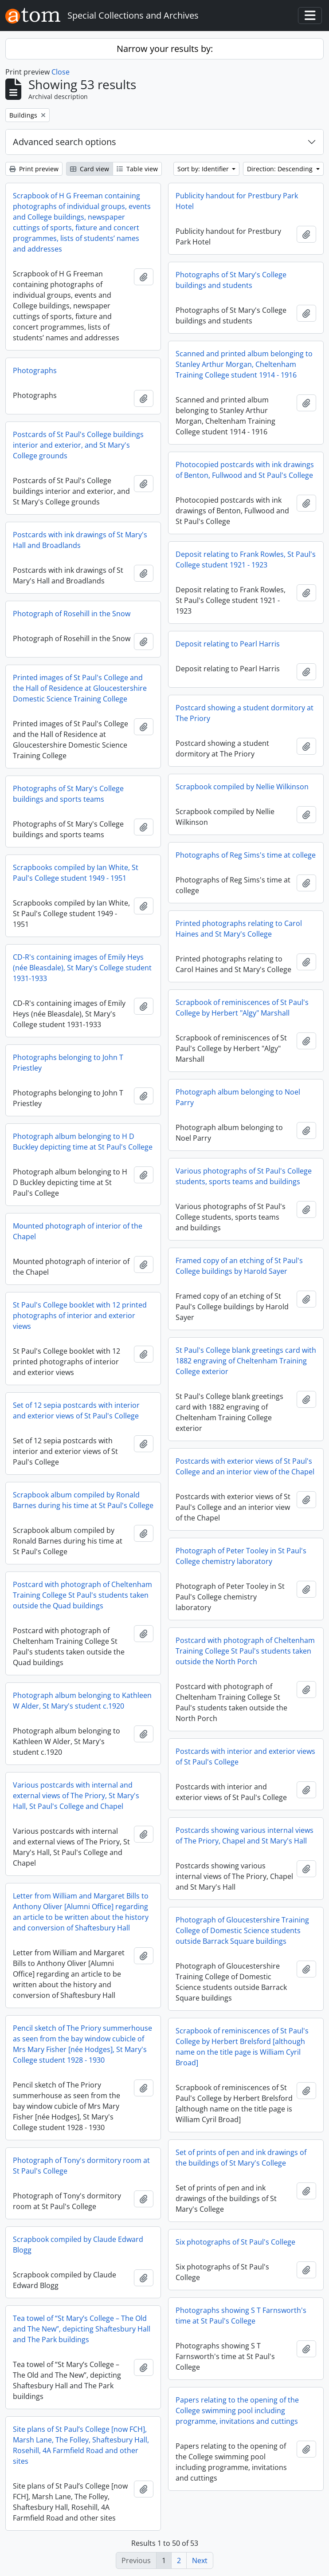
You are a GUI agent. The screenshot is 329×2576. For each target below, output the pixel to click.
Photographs (35, 370)
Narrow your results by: (165, 49)
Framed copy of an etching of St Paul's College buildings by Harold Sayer (239, 1266)
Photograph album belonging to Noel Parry (238, 1097)
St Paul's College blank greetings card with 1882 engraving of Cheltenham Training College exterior (246, 1360)
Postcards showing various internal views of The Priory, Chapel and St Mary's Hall (244, 1835)
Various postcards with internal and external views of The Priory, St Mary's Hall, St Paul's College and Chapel (76, 1795)
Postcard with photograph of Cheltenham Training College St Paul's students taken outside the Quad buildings (82, 1595)
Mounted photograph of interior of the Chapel (77, 1231)
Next (200, 2560)
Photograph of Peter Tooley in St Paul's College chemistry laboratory (241, 1556)
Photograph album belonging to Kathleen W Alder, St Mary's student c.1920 (82, 1700)
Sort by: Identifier (204, 169)
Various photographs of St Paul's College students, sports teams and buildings (244, 1176)
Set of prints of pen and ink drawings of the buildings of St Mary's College (241, 2157)
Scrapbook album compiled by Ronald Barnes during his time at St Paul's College (83, 1500)
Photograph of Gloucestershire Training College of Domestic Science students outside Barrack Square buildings (242, 1930)
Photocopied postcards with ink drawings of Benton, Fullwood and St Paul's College (245, 470)
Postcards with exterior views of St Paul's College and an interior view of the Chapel (245, 1466)
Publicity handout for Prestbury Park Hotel (237, 201)
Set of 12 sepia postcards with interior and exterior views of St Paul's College (76, 1410)
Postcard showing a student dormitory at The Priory (244, 713)
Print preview (34, 169)
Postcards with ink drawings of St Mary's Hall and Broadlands (80, 540)
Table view (137, 169)
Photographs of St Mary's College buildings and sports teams (68, 794)
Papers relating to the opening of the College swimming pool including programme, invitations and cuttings (237, 2410)
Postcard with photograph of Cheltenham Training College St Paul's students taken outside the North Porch (245, 1650)
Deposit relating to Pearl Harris (228, 644)
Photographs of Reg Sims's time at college (246, 855)
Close (60, 72)
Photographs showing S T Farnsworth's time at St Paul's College (241, 2315)
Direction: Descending (280, 169)
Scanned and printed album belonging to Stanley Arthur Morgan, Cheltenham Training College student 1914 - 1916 (244, 364)
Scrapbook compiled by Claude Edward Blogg (78, 2244)
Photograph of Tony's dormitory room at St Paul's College (81, 2165)
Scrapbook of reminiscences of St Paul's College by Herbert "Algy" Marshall (242, 1007)
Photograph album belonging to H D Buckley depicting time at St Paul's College (83, 1141)
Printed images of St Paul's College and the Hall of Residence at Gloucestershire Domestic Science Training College (80, 688)
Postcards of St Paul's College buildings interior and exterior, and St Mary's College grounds (78, 445)
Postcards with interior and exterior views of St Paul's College (245, 1756)
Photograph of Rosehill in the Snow (71, 613)
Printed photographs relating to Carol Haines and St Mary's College (239, 928)
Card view (89, 169)
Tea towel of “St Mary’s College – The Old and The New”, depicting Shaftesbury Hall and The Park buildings (81, 2328)
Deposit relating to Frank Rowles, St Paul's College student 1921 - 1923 (246, 559)
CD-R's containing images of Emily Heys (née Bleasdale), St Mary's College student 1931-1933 (82, 967)
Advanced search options (64, 142)
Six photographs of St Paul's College (235, 2242)
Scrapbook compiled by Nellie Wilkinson (242, 787)
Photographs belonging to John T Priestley (68, 1062)
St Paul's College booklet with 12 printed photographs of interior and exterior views (80, 1315)
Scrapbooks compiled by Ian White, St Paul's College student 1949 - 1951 (75, 873)
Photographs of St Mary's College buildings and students (231, 280)
